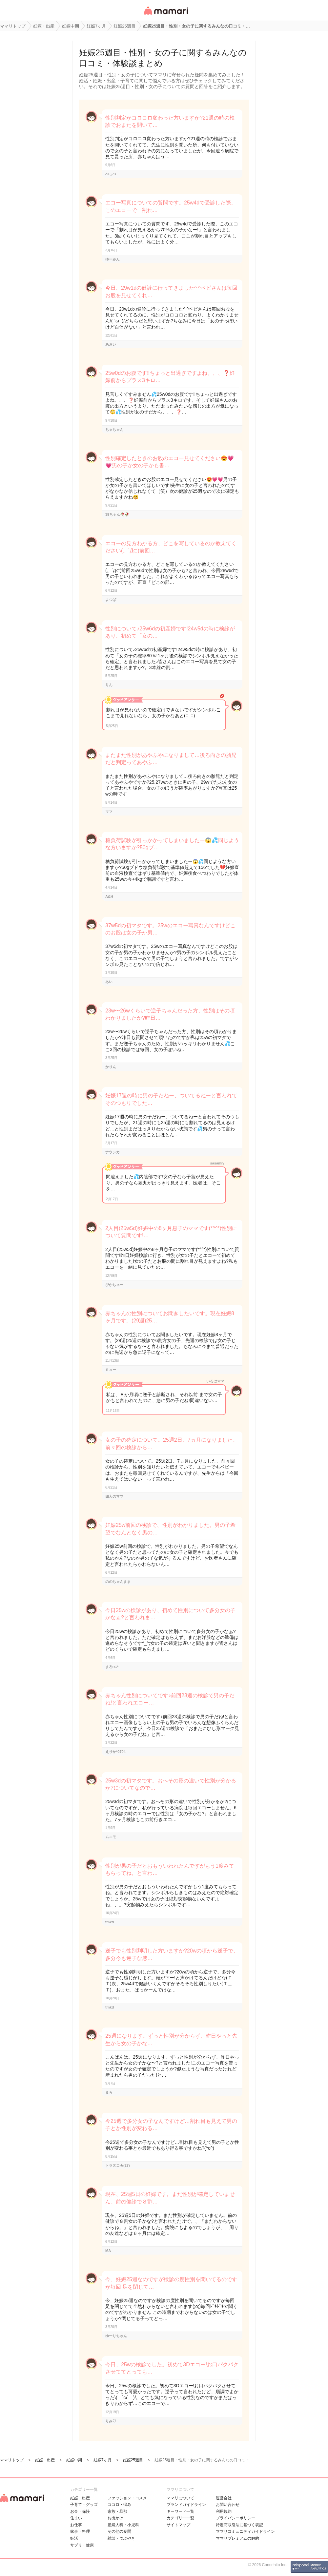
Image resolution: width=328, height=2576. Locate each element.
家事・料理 (80, 2531)
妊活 (74, 2538)
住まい (76, 2518)
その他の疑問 (119, 2531)
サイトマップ (178, 2525)
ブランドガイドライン (186, 2504)
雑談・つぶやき (121, 2538)
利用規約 (224, 2511)
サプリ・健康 (82, 2545)
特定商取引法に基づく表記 (239, 2525)
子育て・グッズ (84, 2504)
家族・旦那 (117, 2511)
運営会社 (224, 2498)
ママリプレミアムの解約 (237, 2538)
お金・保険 (80, 2511)
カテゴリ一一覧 (180, 2518)
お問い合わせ (227, 2504)
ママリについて (180, 2498)
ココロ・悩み (119, 2504)
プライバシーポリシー (235, 2518)
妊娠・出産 (80, 2498)
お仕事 (76, 2525)
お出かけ (115, 2518)
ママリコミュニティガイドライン (245, 2531)
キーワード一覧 (180, 2511)
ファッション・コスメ (127, 2498)
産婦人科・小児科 (123, 2525)
